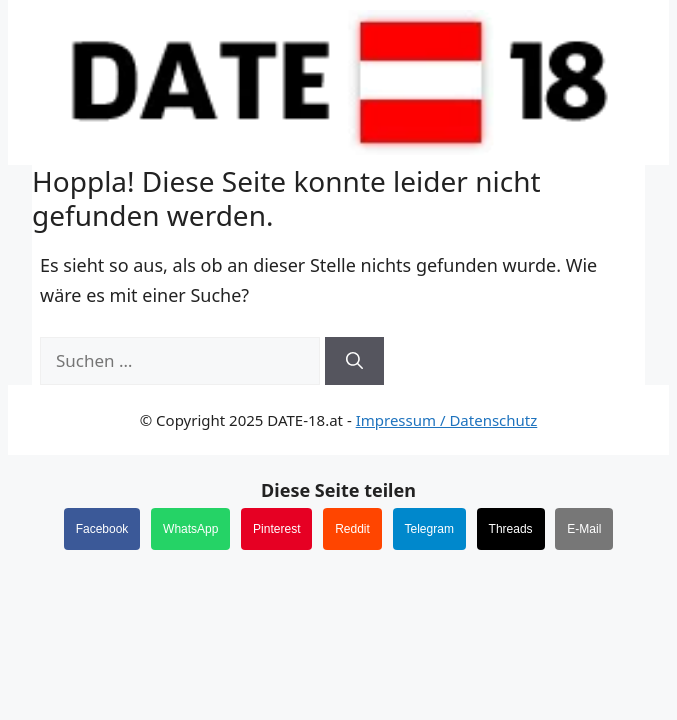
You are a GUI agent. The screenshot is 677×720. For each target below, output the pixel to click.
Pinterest (276, 529)
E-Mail (584, 529)
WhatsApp (190, 529)
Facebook (102, 529)
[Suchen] (354, 361)
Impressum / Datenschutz (447, 420)
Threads (511, 529)
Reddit (352, 529)
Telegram (429, 529)
